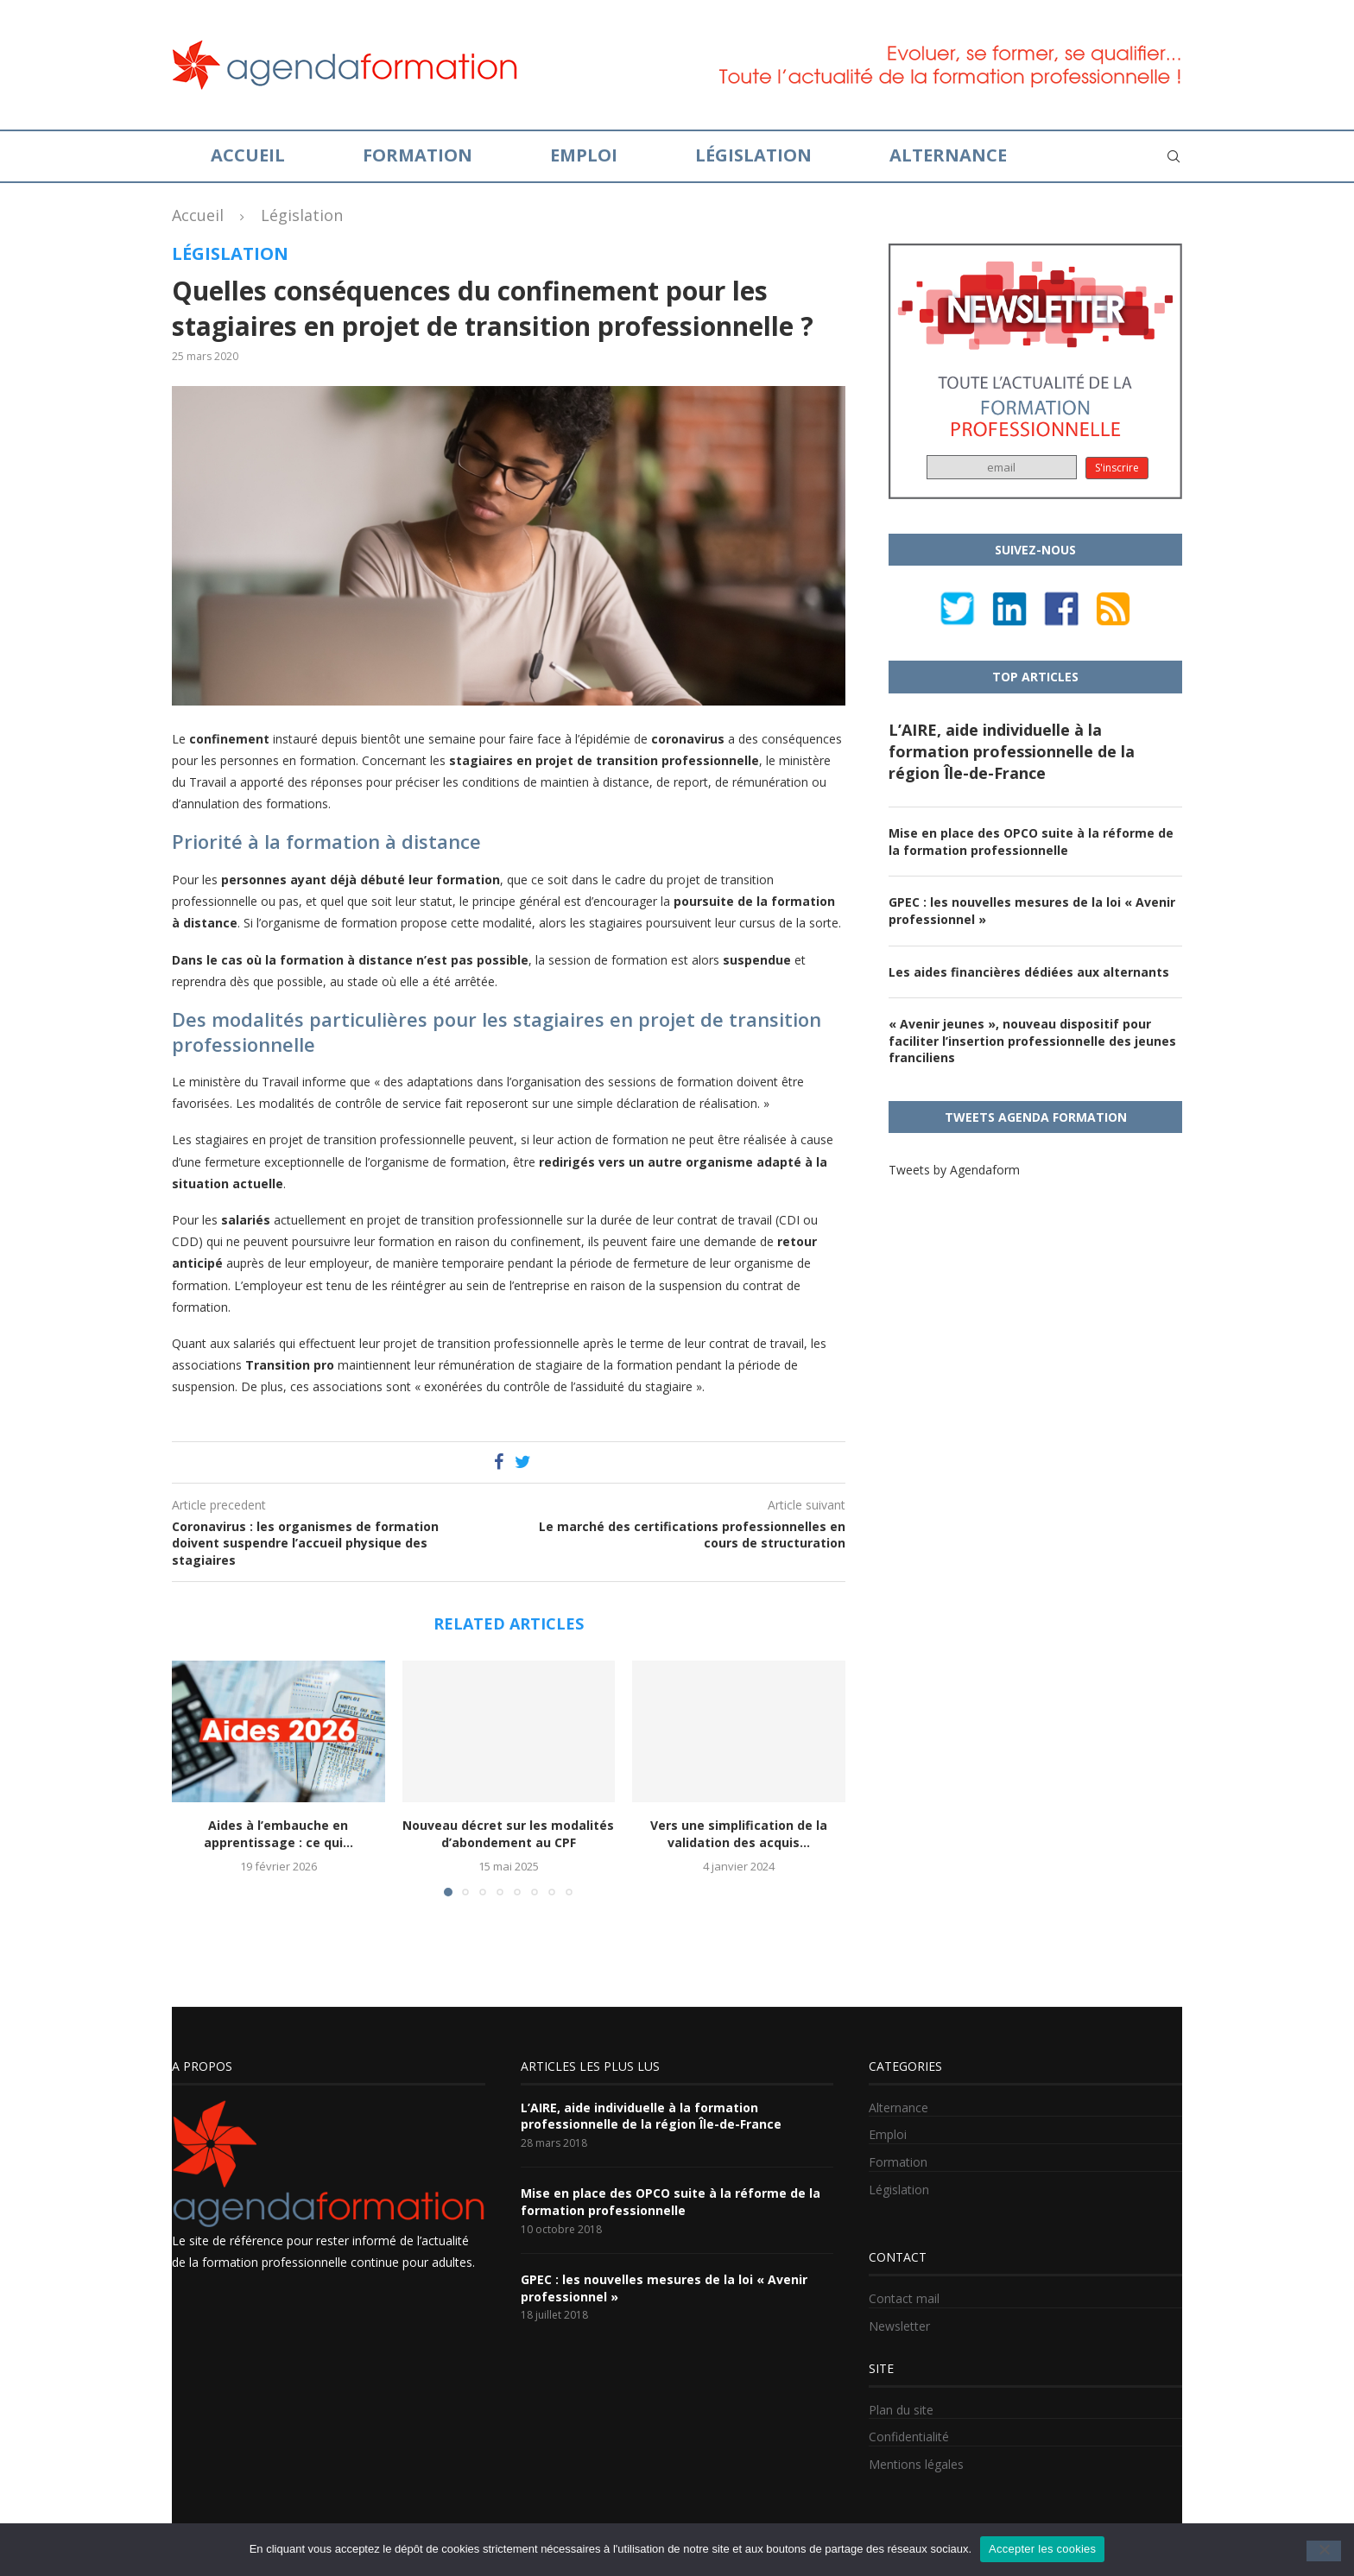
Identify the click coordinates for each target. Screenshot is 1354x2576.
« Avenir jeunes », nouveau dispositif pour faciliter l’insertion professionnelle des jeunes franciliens (1032, 1041)
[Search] (1173, 156)
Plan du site (901, 2410)
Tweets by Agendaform (954, 1169)
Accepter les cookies (1042, 2548)
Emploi (583, 155)
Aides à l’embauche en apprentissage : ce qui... (278, 1834)
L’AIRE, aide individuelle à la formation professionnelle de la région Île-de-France (1012, 751)
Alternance (948, 155)
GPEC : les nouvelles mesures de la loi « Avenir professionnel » (1032, 910)
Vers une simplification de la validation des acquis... (738, 1834)
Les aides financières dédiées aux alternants (1029, 972)
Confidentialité (909, 2436)
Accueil (248, 155)
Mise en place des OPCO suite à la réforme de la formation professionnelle (1031, 841)
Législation (753, 155)
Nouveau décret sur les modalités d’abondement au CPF (508, 1834)
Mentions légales (916, 2464)
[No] (1324, 2551)
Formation (417, 155)
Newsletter (899, 2326)
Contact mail (904, 2298)
